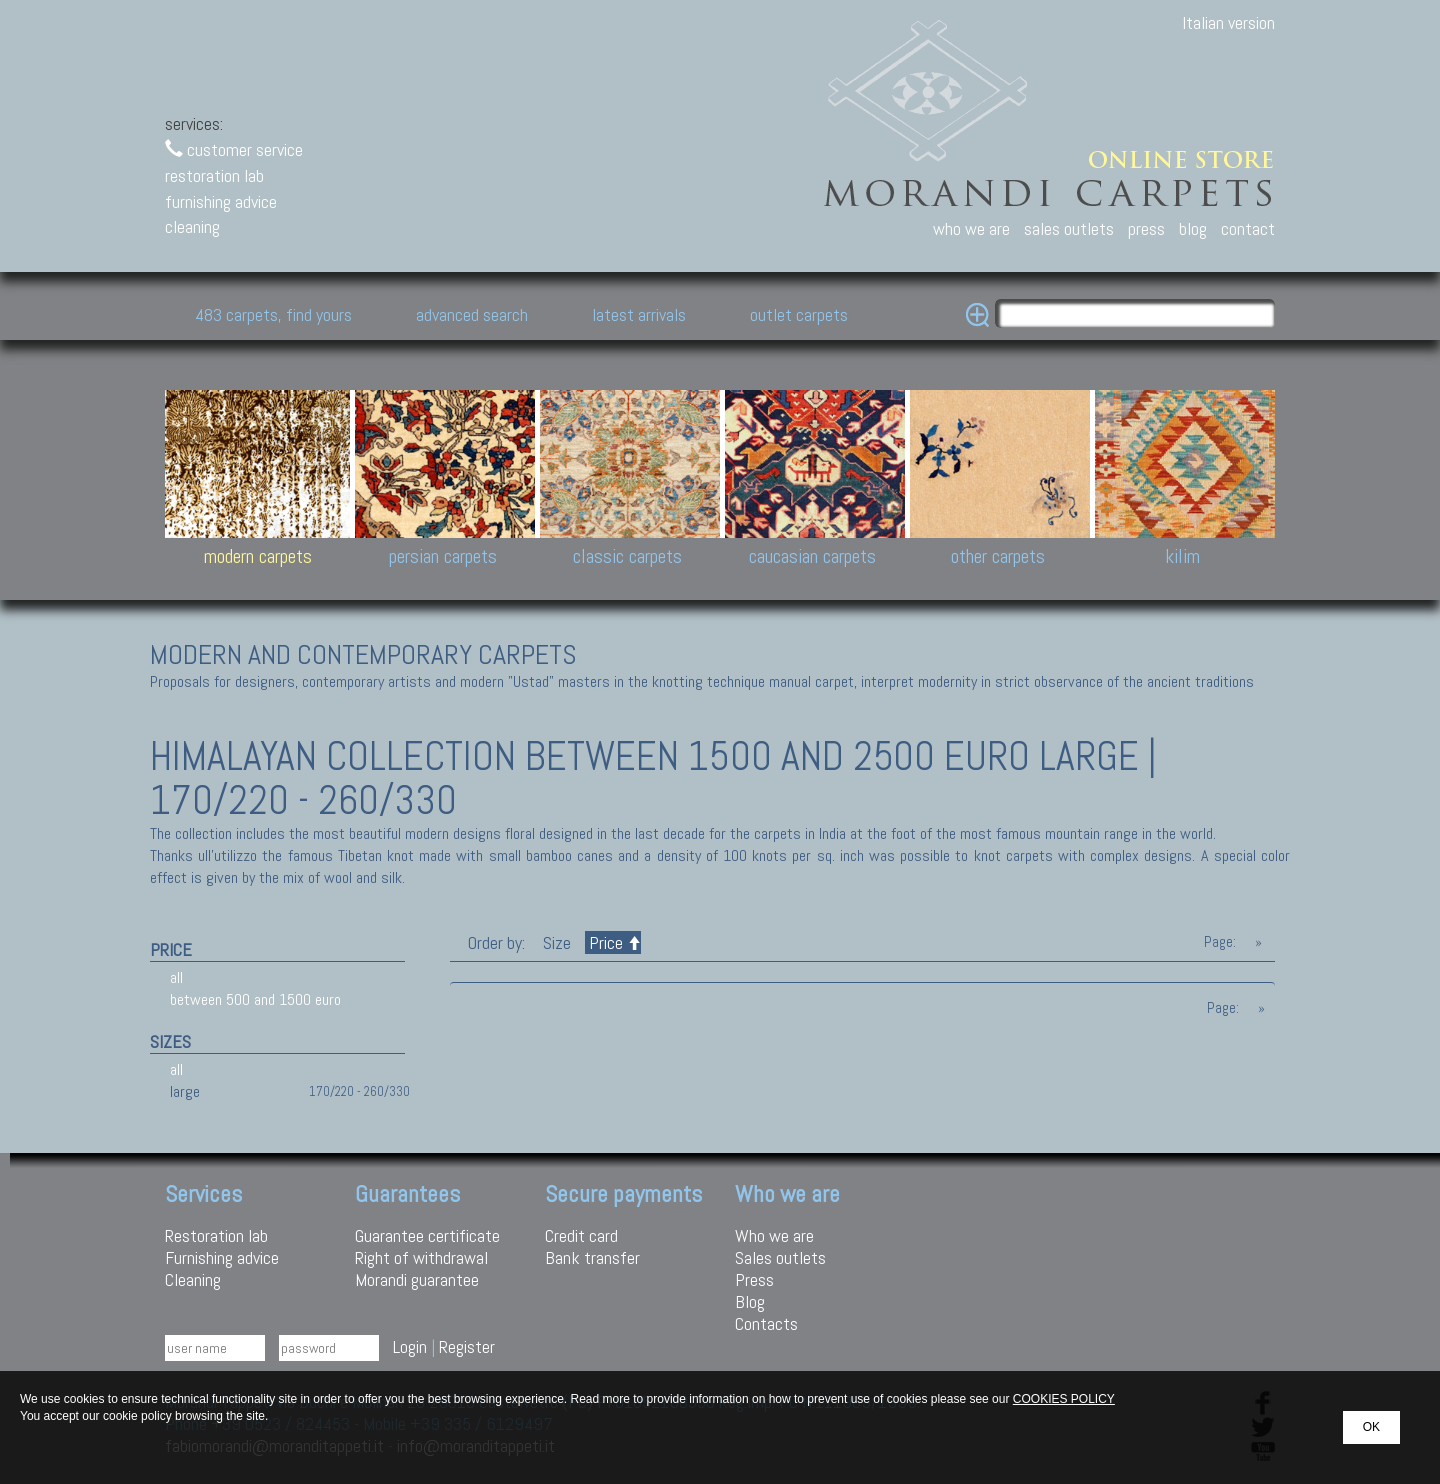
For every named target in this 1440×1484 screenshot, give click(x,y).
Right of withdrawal (421, 1257)
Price (613, 942)
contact (1248, 228)
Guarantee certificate (427, 1235)
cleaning (192, 226)
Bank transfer (592, 1257)
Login (410, 1346)
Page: (1220, 942)
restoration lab (214, 175)
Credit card (581, 1235)
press (1146, 228)
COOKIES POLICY (1064, 1399)
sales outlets (1069, 228)
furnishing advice (221, 201)
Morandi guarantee (417, 1279)
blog (1193, 228)
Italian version (1228, 22)
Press (754, 1279)
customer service (234, 149)
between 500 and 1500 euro (255, 999)
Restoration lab (216, 1235)
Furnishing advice (222, 1257)
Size (557, 942)
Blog (750, 1301)
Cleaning (193, 1279)
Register (467, 1346)
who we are (971, 228)
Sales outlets (780, 1257)
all (176, 977)
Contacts (766, 1323)
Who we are (774, 1235)
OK (1371, 1427)
